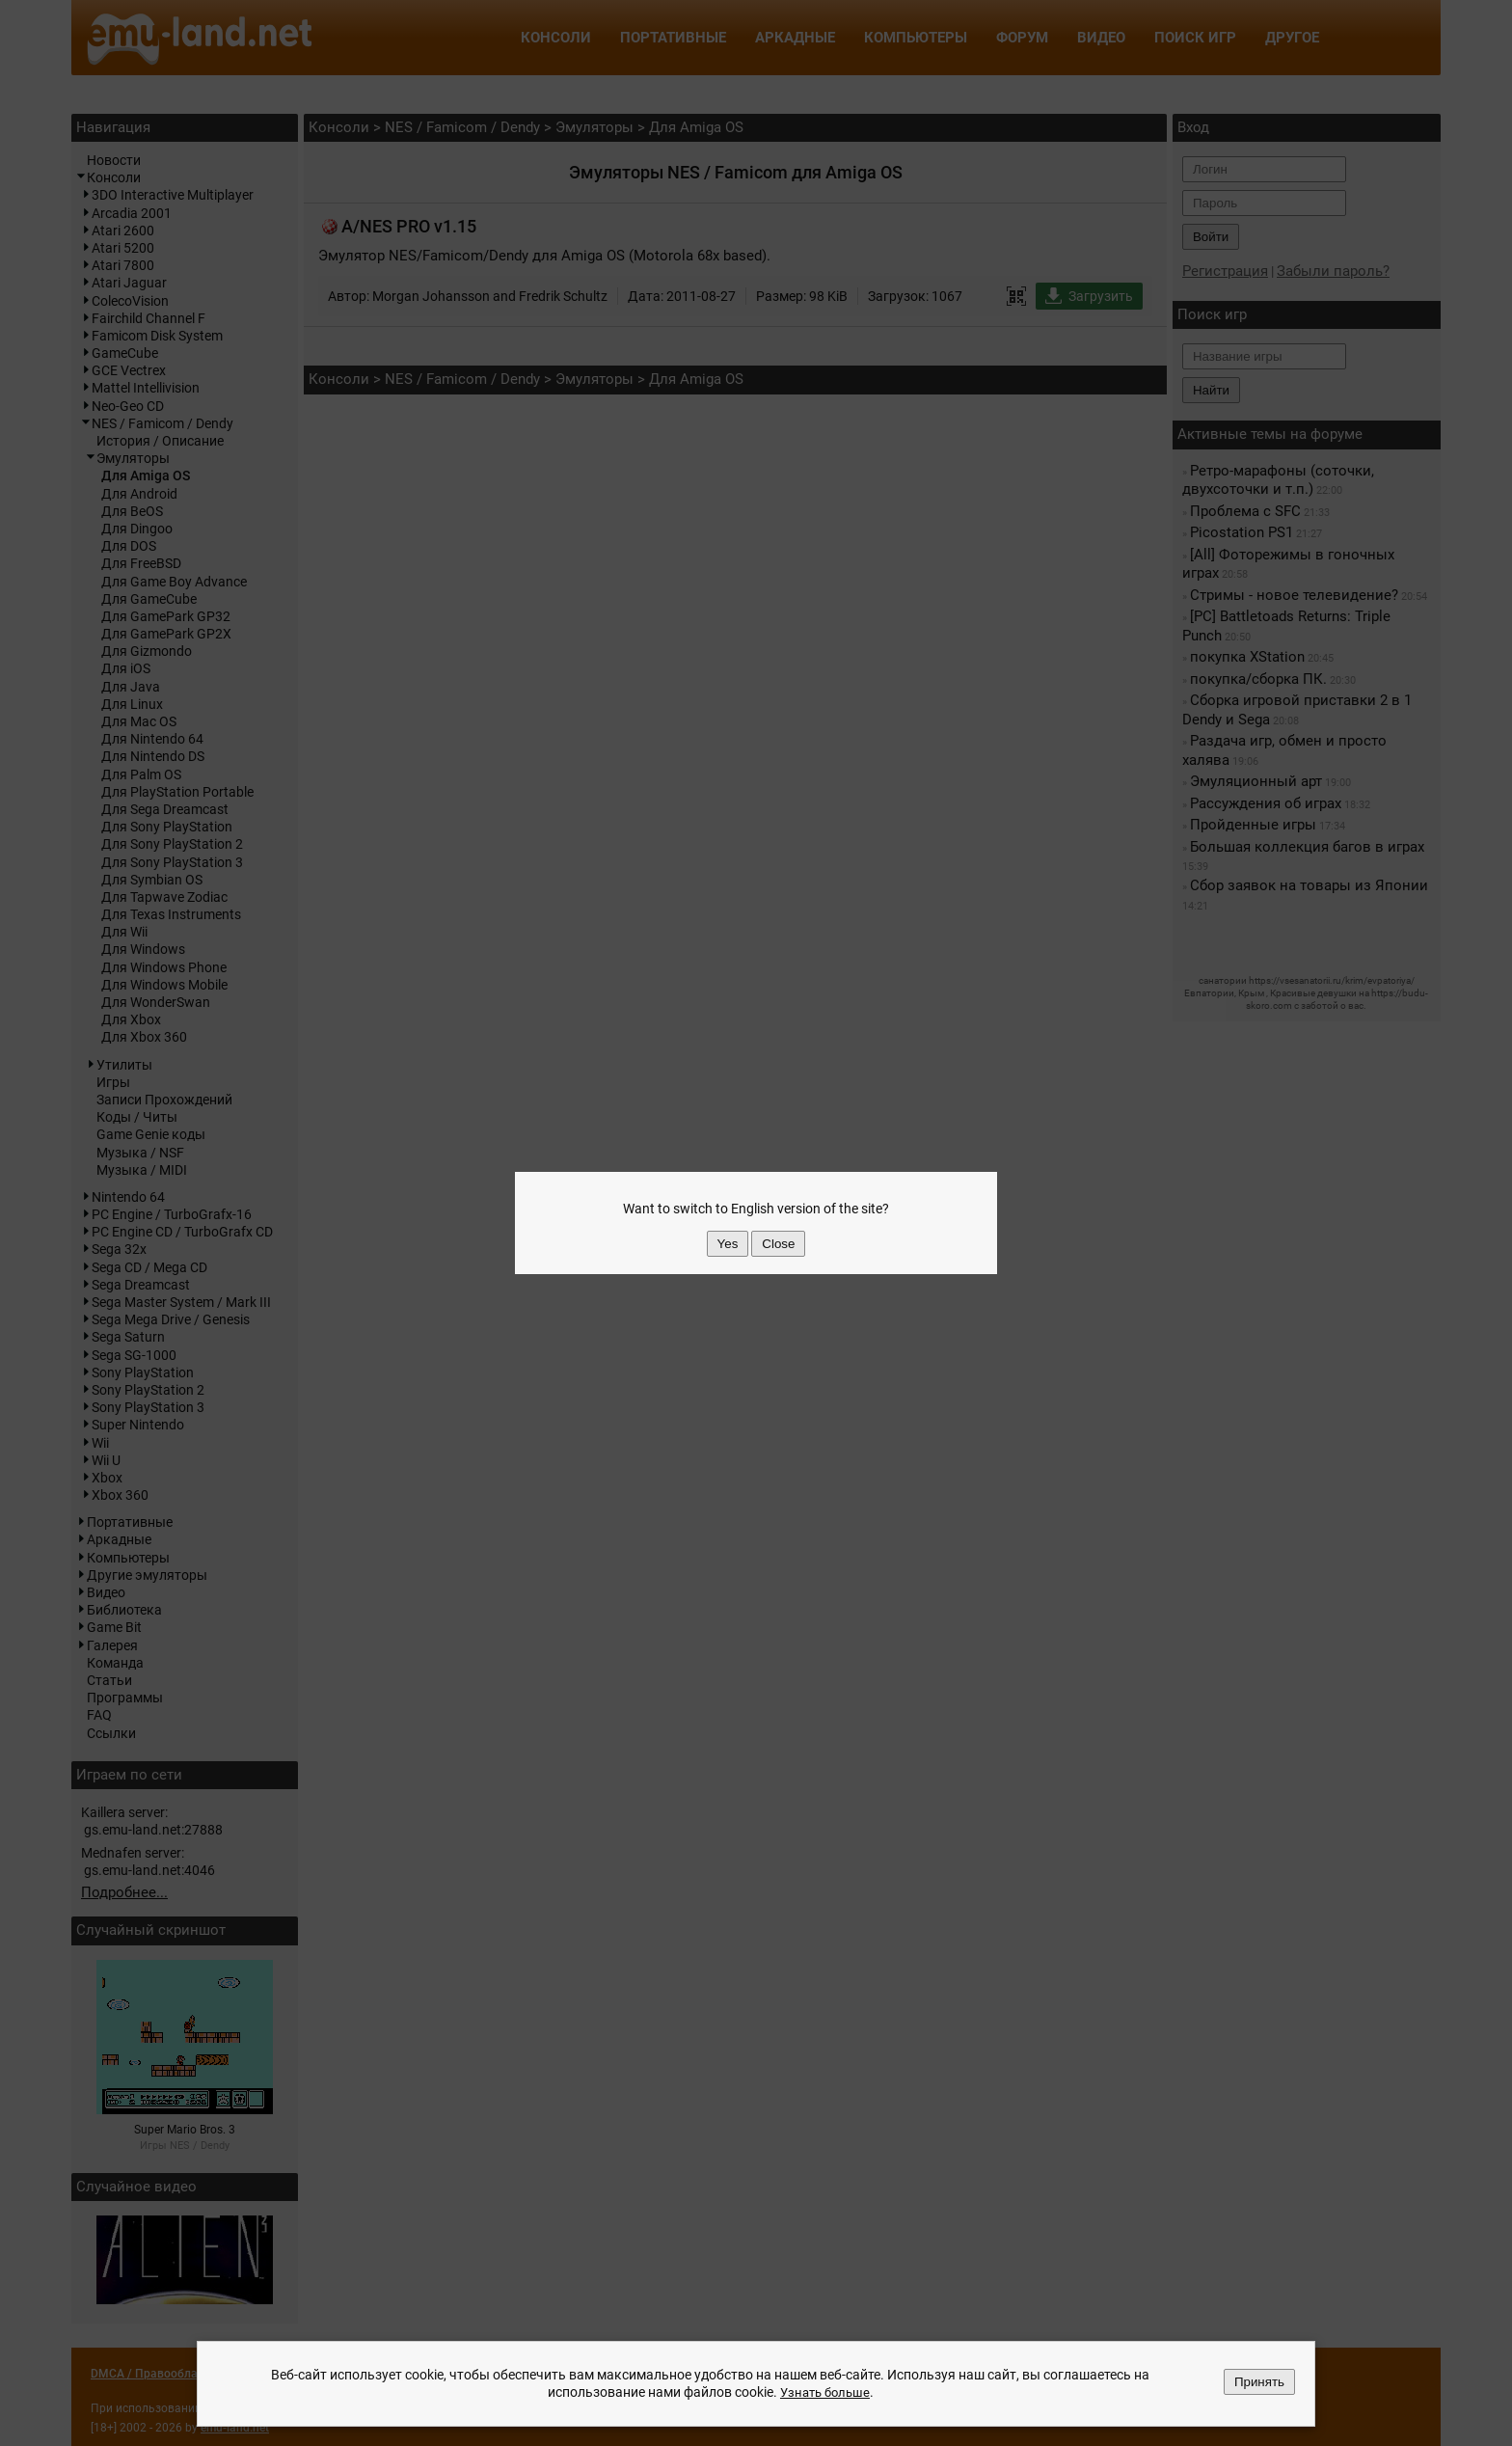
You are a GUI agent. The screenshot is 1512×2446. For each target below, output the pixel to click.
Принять (1259, 2383)
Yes (728, 1244)
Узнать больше (824, 2393)
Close (778, 1244)
